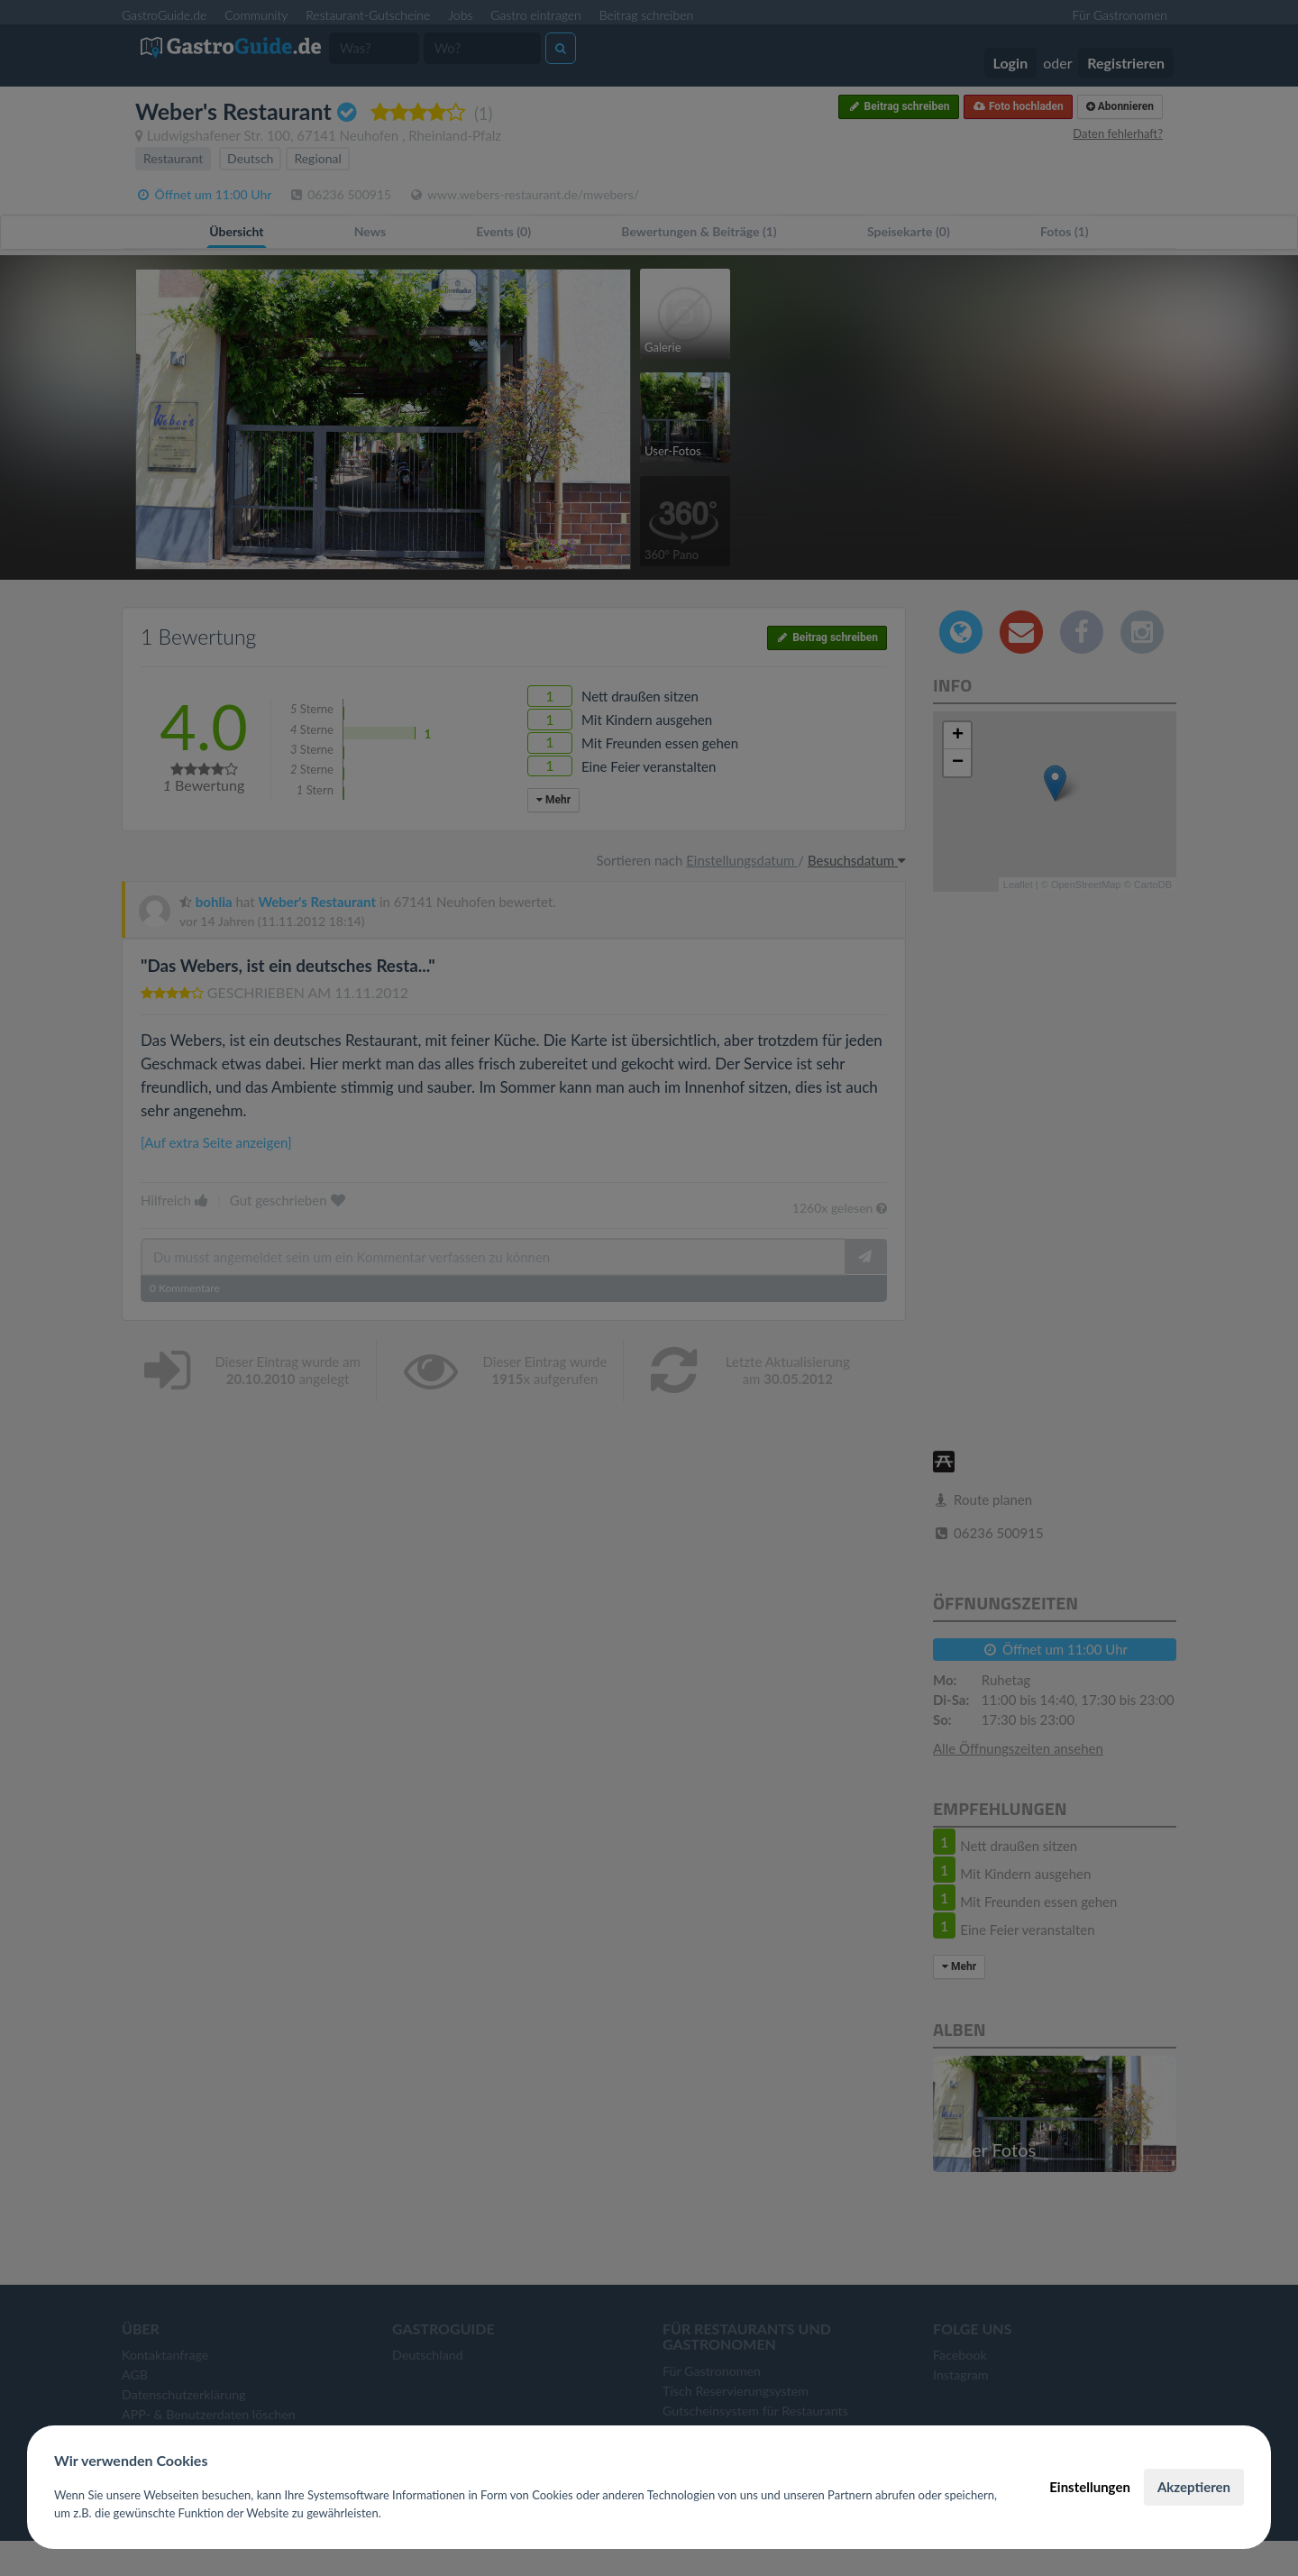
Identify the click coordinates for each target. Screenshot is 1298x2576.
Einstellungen (1089, 2487)
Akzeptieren (1193, 2487)
